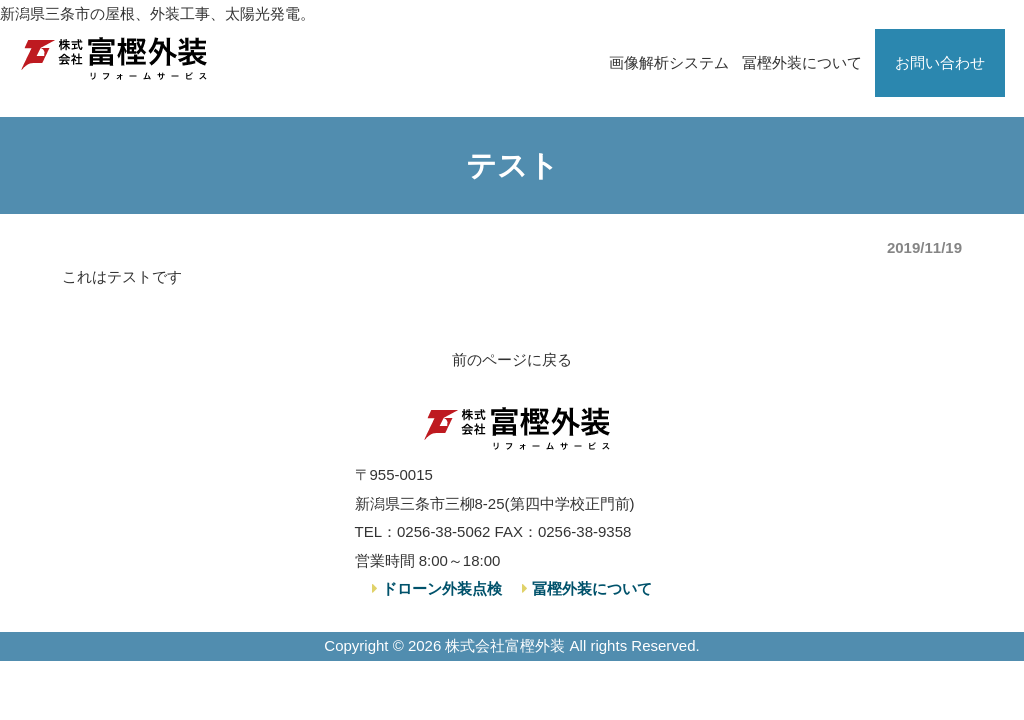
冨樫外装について (802, 62)
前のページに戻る (512, 359)
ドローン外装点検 (440, 588)
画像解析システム (669, 62)
